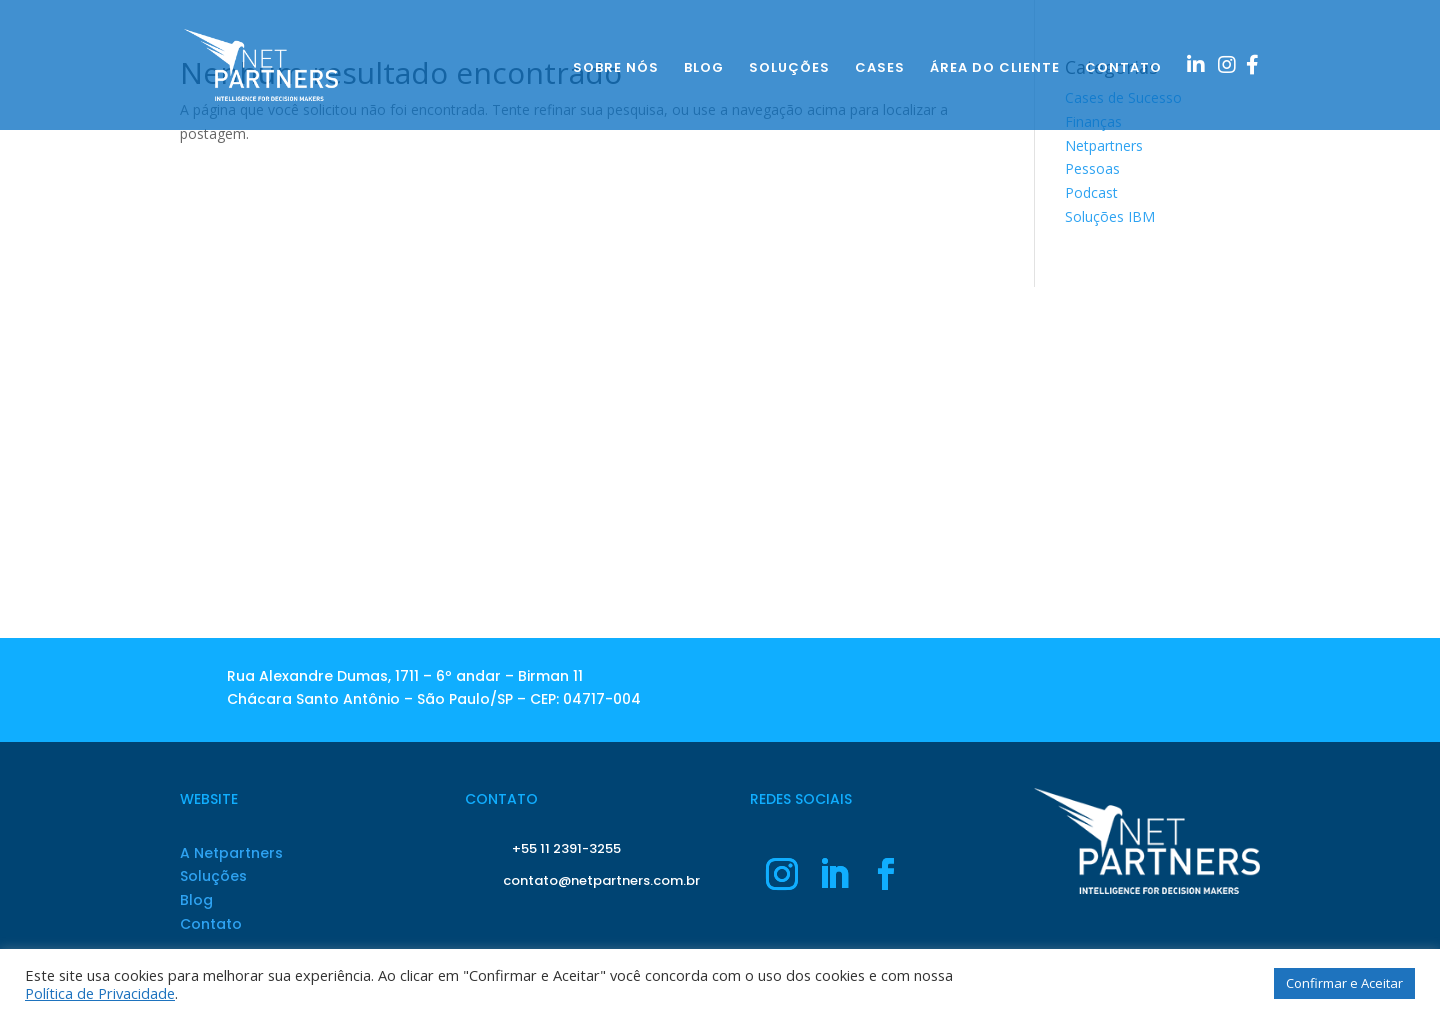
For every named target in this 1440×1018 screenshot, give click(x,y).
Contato (211, 924)
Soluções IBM (1110, 216)
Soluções (213, 876)
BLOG (704, 69)
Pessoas (1092, 168)
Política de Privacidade (100, 993)
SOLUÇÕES (789, 69)
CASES (880, 69)
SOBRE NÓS (616, 69)
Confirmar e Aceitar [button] (1344, 983)
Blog (196, 900)
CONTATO (1123, 69)
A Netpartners (231, 853)
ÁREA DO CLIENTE (995, 69)
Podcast (1091, 192)
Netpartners (1104, 145)
